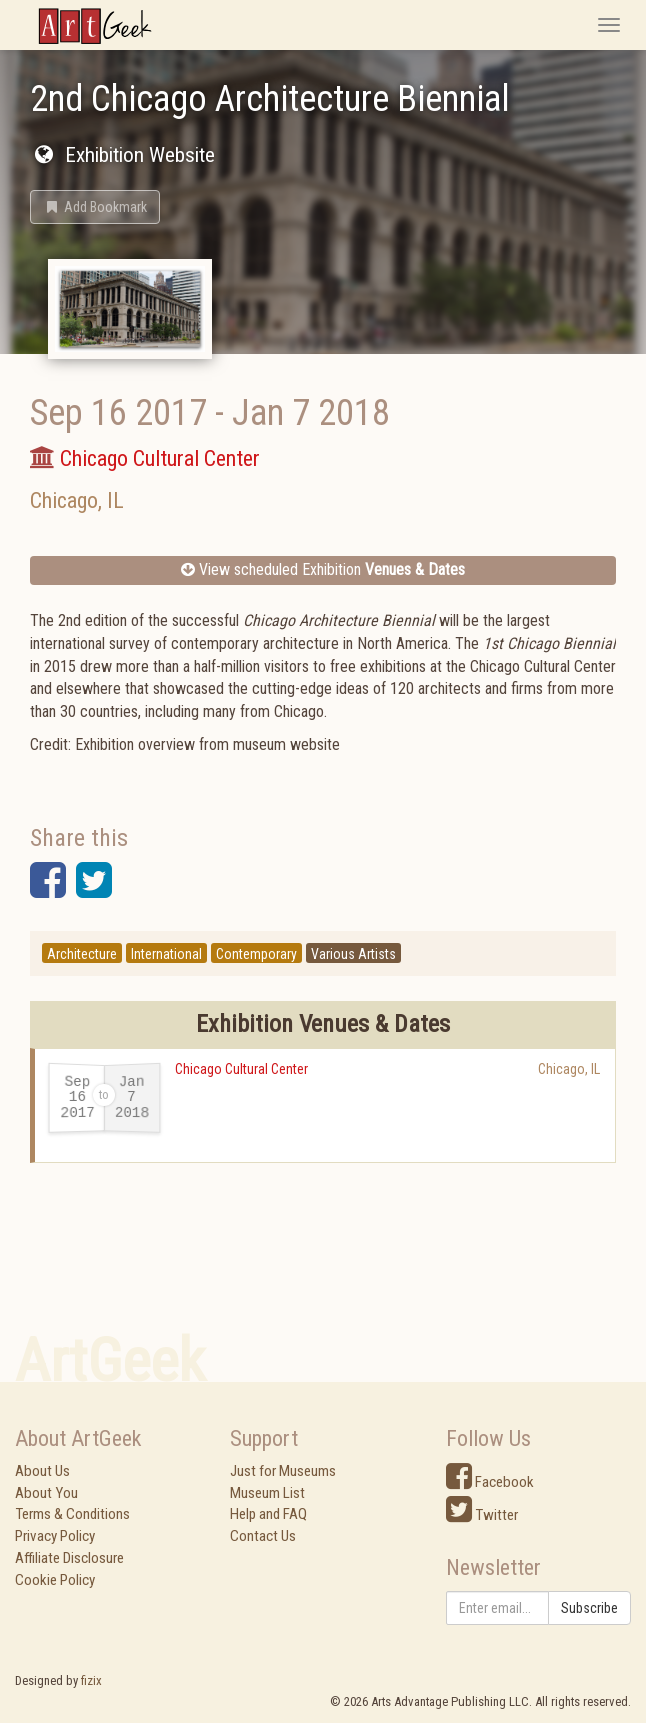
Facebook (490, 1482)
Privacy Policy (55, 1536)
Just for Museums (283, 1471)
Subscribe (589, 1608)
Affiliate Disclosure (69, 1558)
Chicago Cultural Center (241, 1069)
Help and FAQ (268, 1514)
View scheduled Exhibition (323, 569)
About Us (42, 1471)
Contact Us (263, 1536)
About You (46, 1493)
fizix (91, 1680)
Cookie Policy (55, 1580)
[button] (95, 207)
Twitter (482, 1515)
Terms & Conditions (72, 1514)
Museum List (267, 1493)
